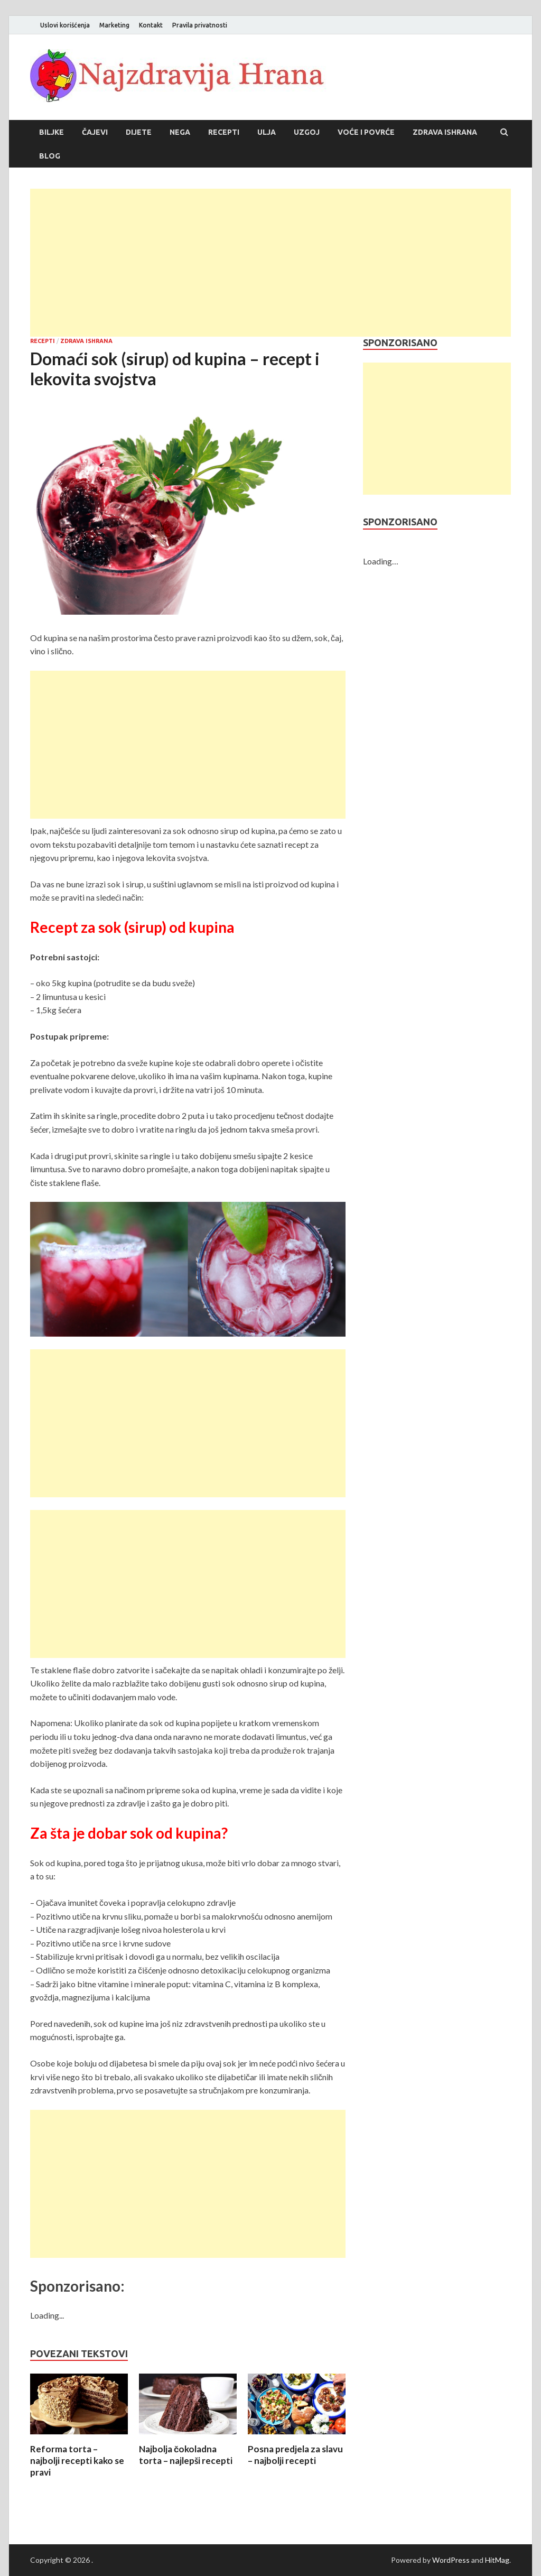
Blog (49, 156)
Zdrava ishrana (445, 132)
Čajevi (95, 132)
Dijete (139, 132)
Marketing (114, 25)
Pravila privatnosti (199, 25)
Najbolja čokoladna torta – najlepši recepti (185, 2454)
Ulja (266, 132)
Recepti (223, 132)
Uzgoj (307, 132)
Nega (180, 132)
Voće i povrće (366, 132)
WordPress (451, 2559)
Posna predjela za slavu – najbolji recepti (295, 2454)
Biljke (51, 132)
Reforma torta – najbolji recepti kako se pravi (77, 2460)
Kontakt (151, 25)
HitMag (497, 2559)
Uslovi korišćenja (65, 25)
